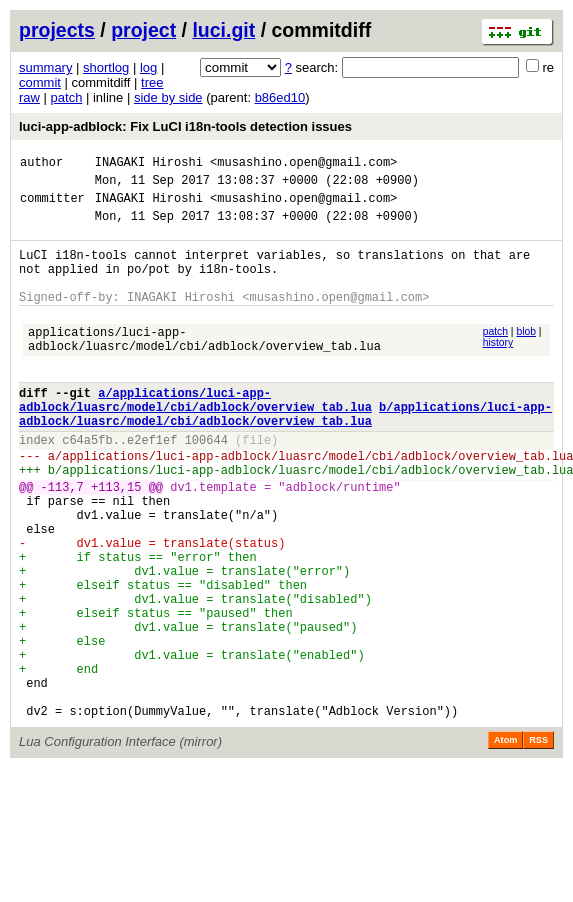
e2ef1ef (152, 484)
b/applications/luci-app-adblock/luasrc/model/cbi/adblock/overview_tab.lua (285, 454)
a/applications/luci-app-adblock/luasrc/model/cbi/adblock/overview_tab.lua (195, 437)
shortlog (106, 67)
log (148, 67)
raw (29, 97)
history (498, 366)
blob (526, 355)
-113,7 (62, 540)
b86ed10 (280, 97)
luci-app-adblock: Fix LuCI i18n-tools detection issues (185, 126)
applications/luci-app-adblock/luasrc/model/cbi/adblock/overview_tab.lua (204, 367)
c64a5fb (87, 484)
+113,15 (116, 540)
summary (45, 67)
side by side (168, 97)
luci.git (223, 30)
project (143, 30)
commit (40, 82)
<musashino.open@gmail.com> (303, 164)
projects (57, 30)
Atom (505, 842)
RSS (538, 842)
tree (152, 82)
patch (67, 97)
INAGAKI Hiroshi (149, 164)
